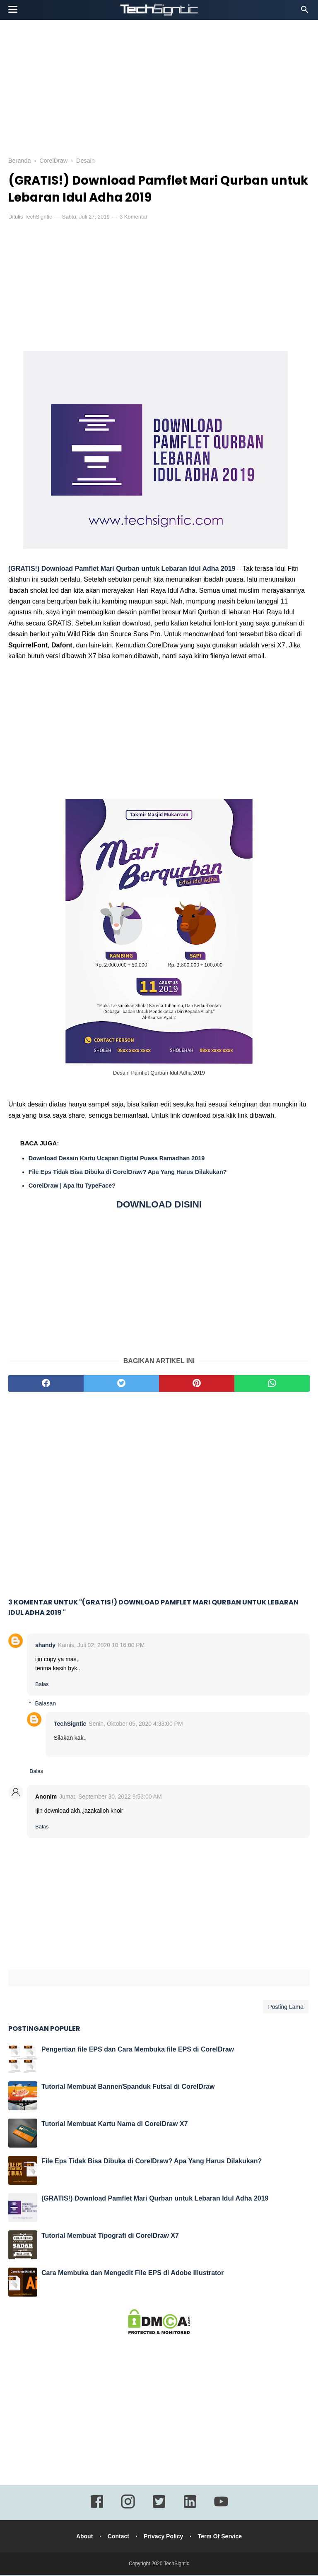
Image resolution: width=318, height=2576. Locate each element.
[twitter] (121, 1384)
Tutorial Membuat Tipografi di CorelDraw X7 (110, 2236)
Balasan (45, 1704)
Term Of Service (221, 2537)
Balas (42, 1685)
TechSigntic (38, 218)
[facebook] (46, 1384)
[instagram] (128, 2508)
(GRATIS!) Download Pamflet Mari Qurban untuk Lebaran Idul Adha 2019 (122, 569)
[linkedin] (190, 2508)
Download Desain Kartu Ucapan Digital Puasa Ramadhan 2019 (117, 1159)
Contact (118, 2537)
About (83, 2537)
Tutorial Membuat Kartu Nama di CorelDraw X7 (114, 2125)
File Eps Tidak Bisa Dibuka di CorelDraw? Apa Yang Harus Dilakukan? (128, 1173)
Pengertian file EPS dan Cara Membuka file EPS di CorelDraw (137, 2050)
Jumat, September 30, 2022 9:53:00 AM (110, 1797)
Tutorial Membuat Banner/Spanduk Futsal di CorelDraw (127, 2087)
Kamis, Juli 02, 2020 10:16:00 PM (101, 1646)
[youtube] (221, 2508)
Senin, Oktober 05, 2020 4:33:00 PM (136, 1725)
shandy (45, 1646)
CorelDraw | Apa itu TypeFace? (72, 1186)
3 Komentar (133, 218)
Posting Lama (286, 2008)
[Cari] (305, 11)
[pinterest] (196, 1384)
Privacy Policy (163, 2537)
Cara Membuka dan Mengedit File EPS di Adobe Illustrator (132, 2274)
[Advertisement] (159, 87)
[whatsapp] (272, 1384)
